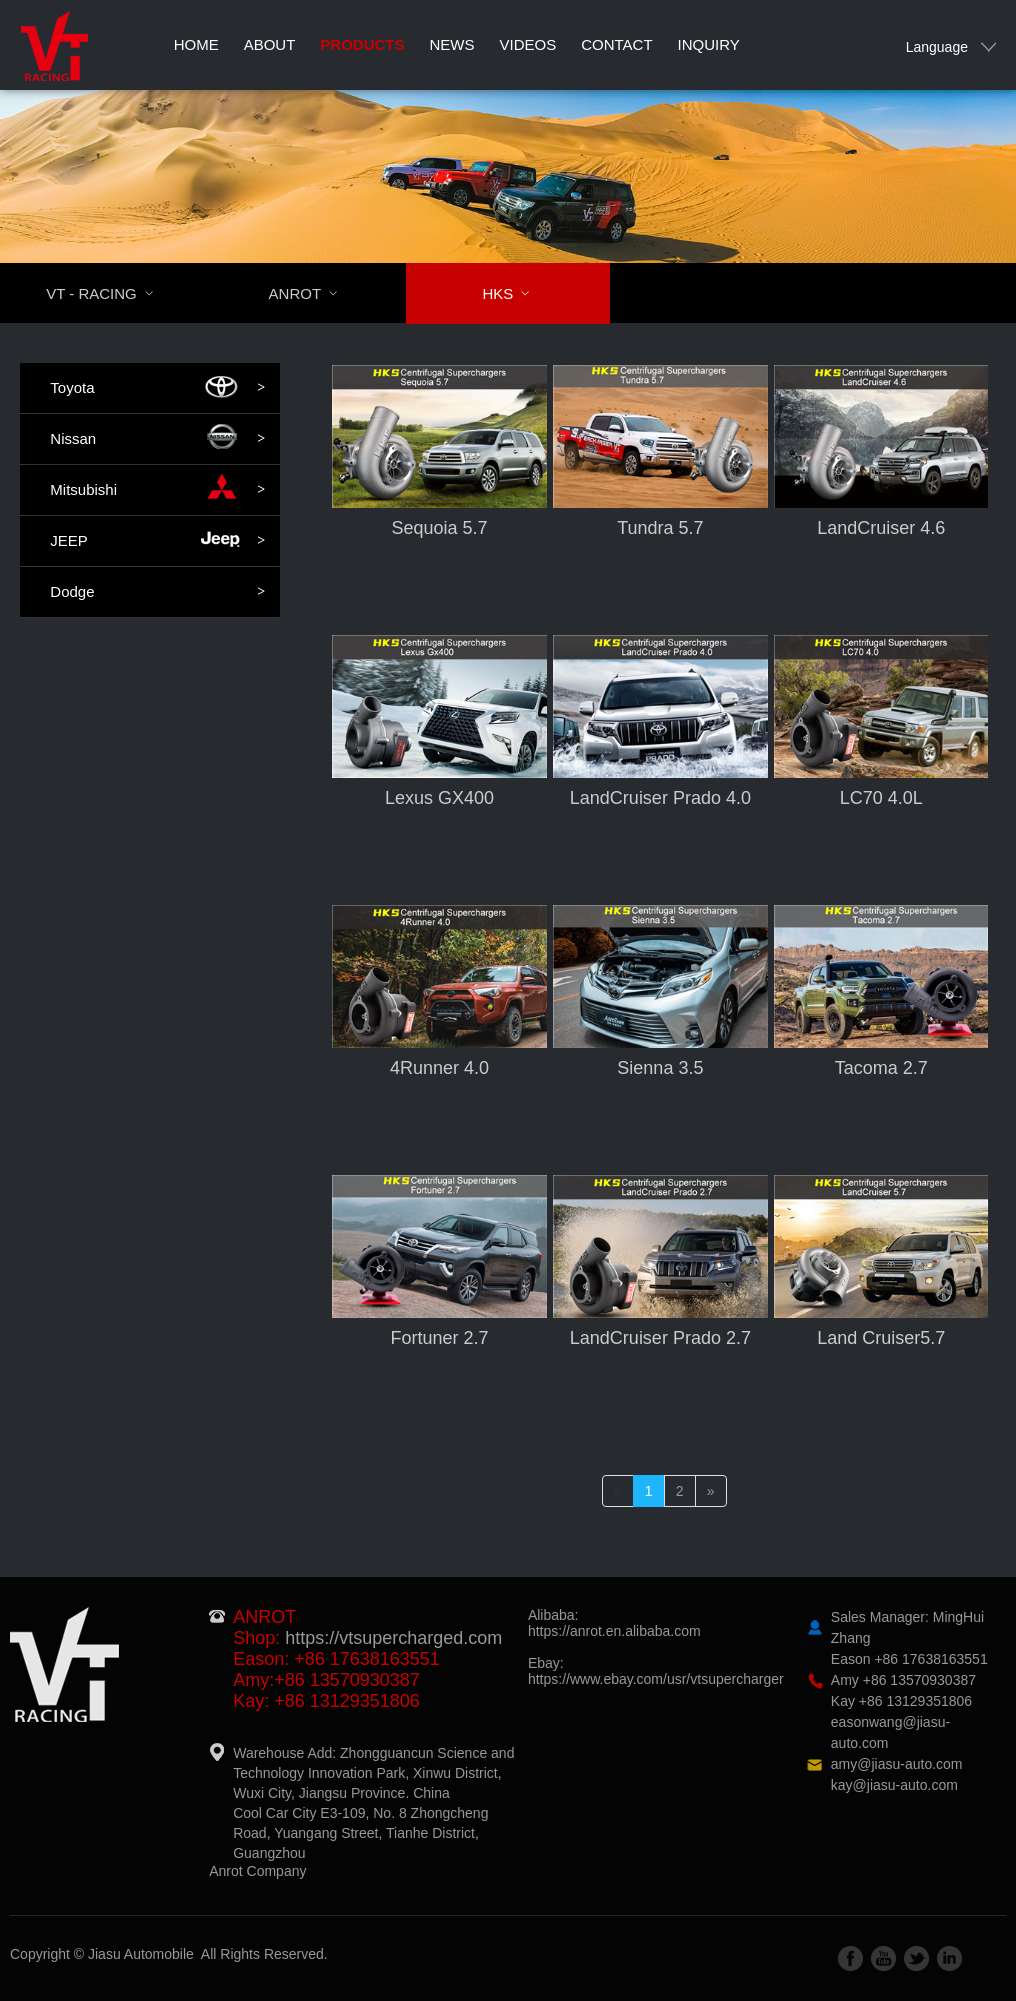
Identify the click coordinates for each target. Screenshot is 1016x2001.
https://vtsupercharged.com (393, 1638)
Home (196, 44)
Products (362, 44)
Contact (616, 44)
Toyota (157, 388)
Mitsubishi (157, 490)
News (452, 44)
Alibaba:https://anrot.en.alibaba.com (614, 1623)
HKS (518, 293)
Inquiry (709, 44)
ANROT (316, 293)
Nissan (157, 439)
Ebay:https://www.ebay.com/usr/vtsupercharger (656, 1671)
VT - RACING (112, 293)
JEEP (157, 541)
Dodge (157, 592)
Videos (528, 44)
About (270, 44)
